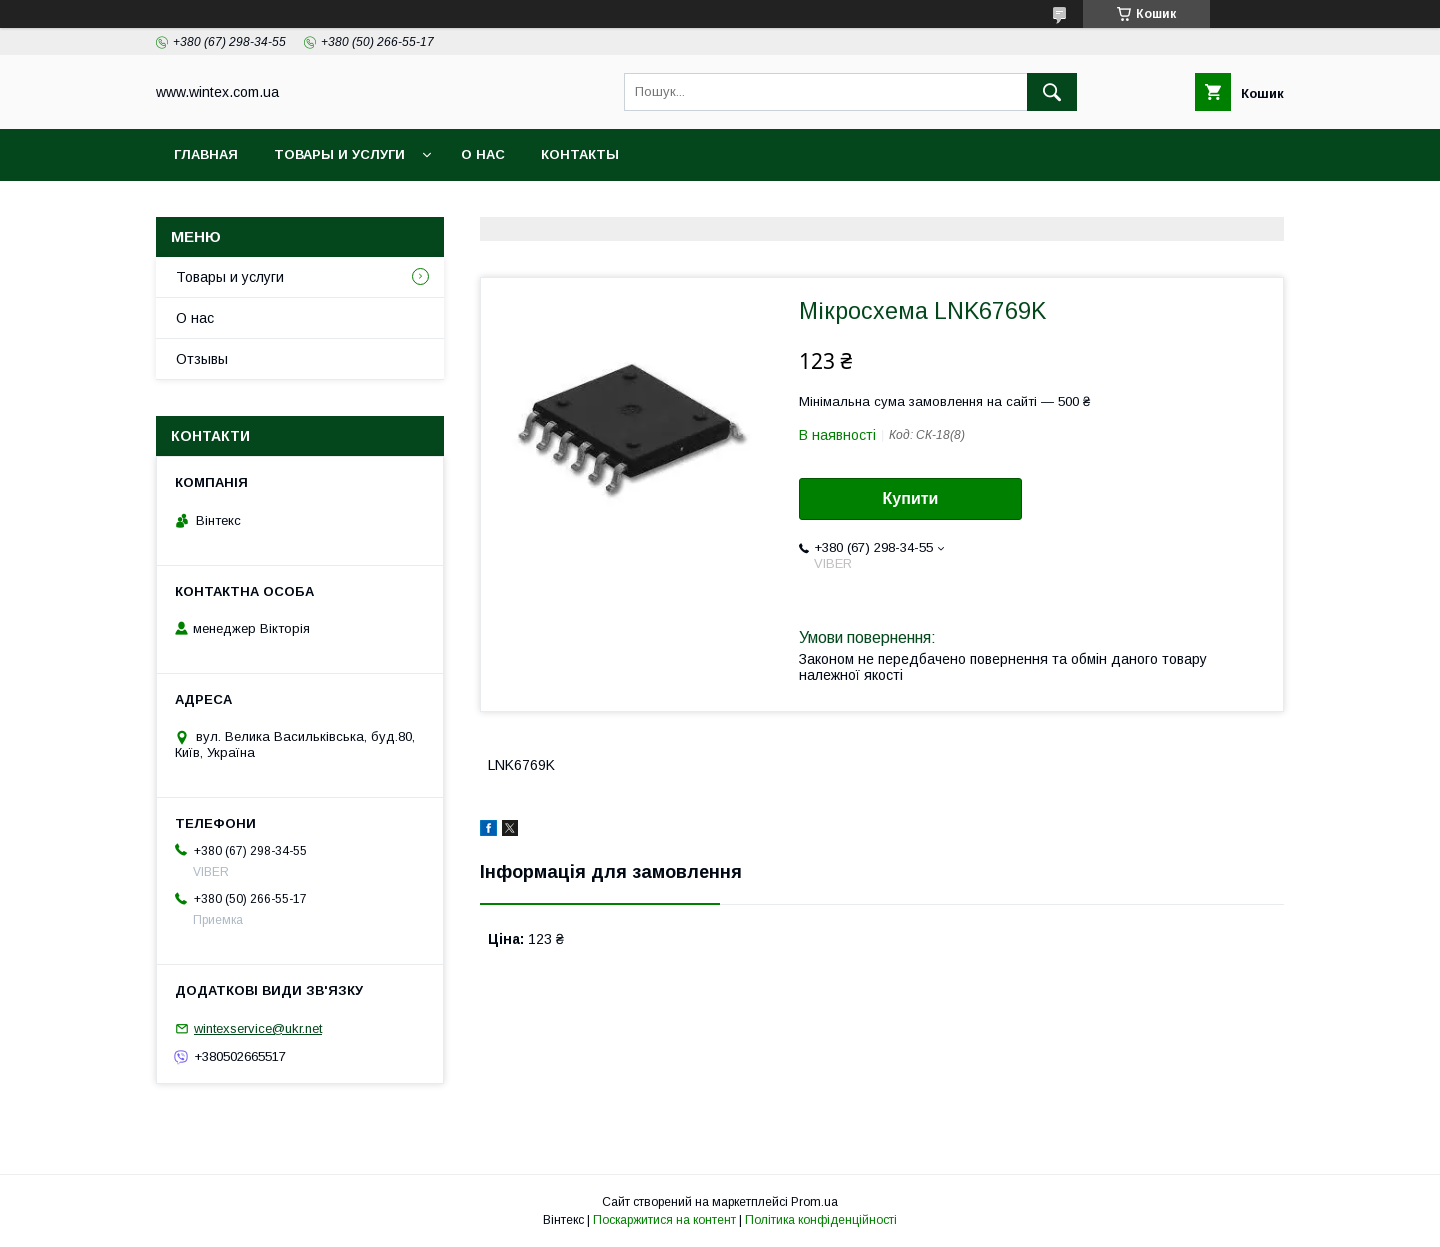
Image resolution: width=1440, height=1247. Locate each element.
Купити (911, 498)
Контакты (580, 154)
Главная (206, 154)
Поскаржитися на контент (664, 1220)
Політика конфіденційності (821, 1220)
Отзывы (202, 359)
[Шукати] (1052, 92)
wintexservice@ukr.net (258, 1028)
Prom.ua (814, 1202)
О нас (483, 154)
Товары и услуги (339, 154)
